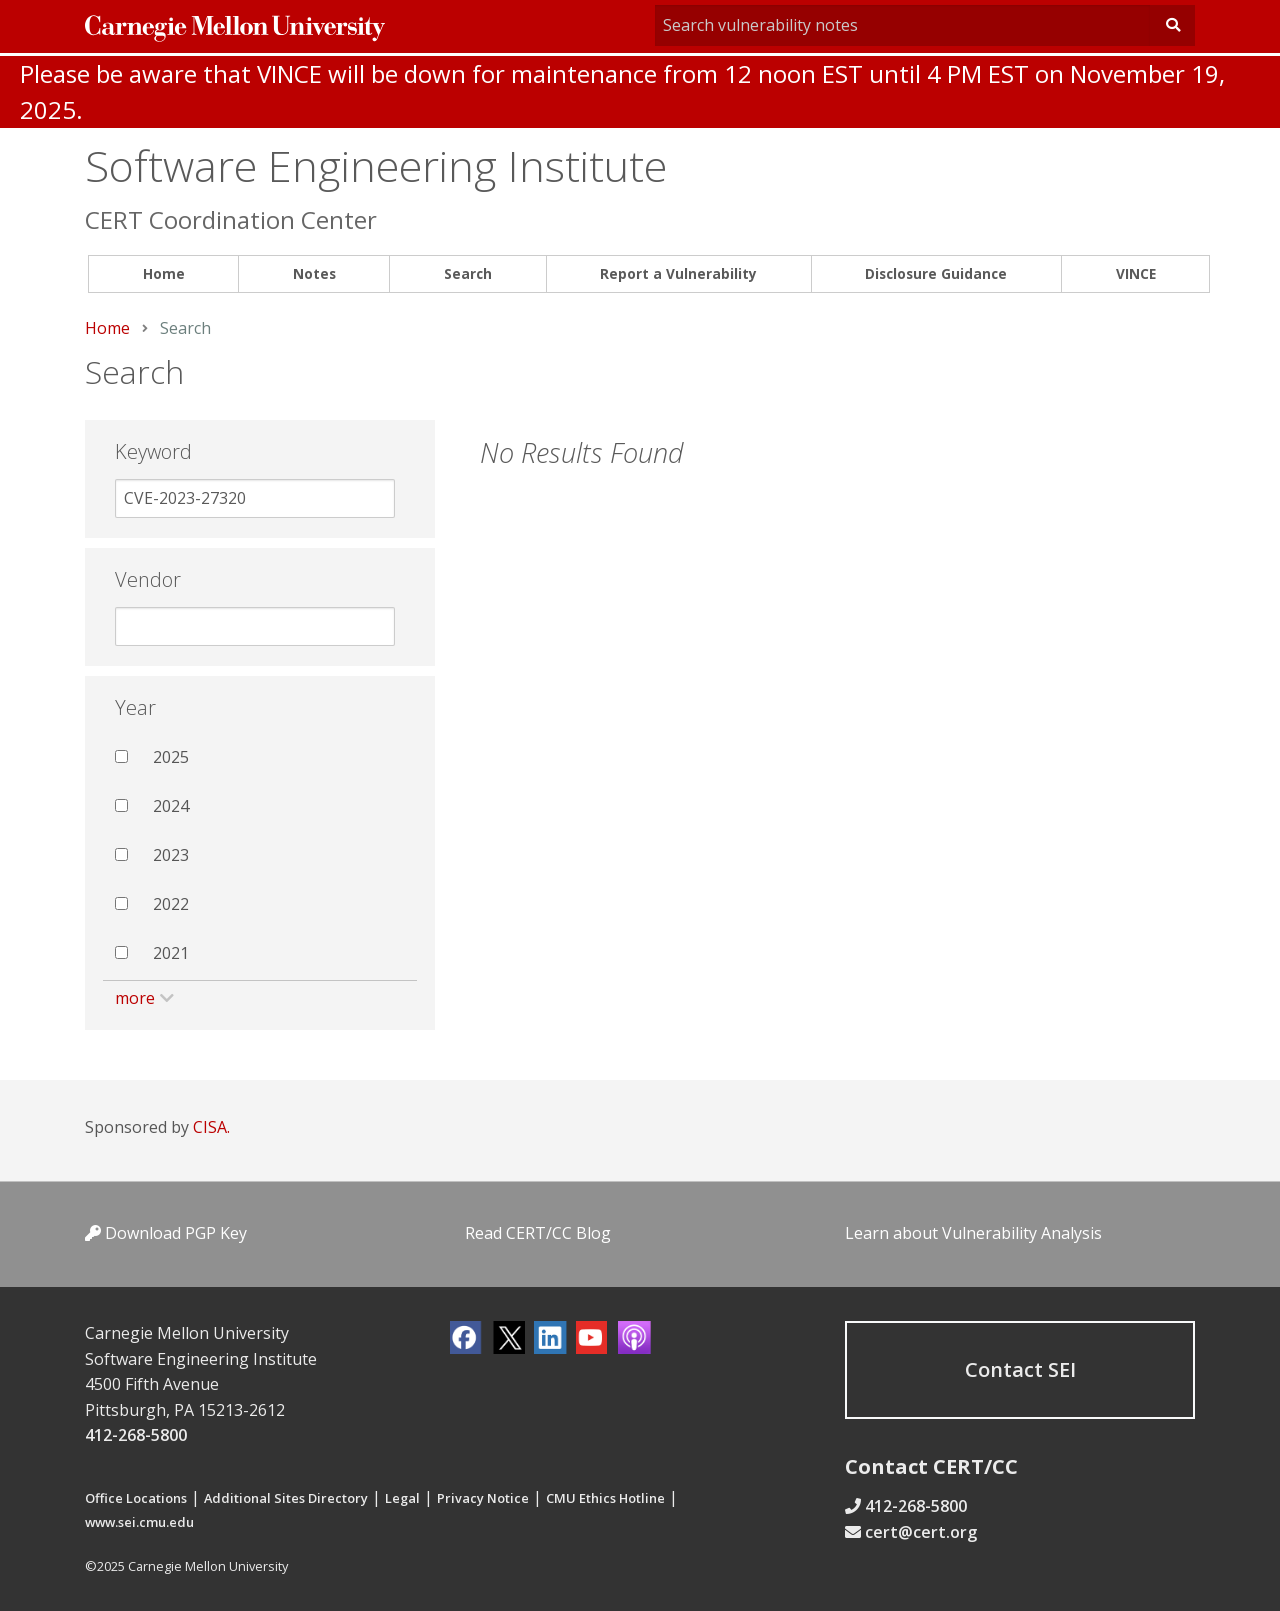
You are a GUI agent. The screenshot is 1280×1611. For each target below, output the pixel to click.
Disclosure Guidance (936, 273)
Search (468, 273)
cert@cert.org (921, 1532)
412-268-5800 (136, 1435)
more (135, 998)
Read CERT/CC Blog (538, 1233)
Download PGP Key (166, 1233)
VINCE (1136, 273)
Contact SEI (1020, 1369)
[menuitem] (163, 274)
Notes (314, 273)
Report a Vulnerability (678, 273)
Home (164, 273)
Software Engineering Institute (376, 165)
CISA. (211, 1127)
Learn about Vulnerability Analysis (973, 1233)
